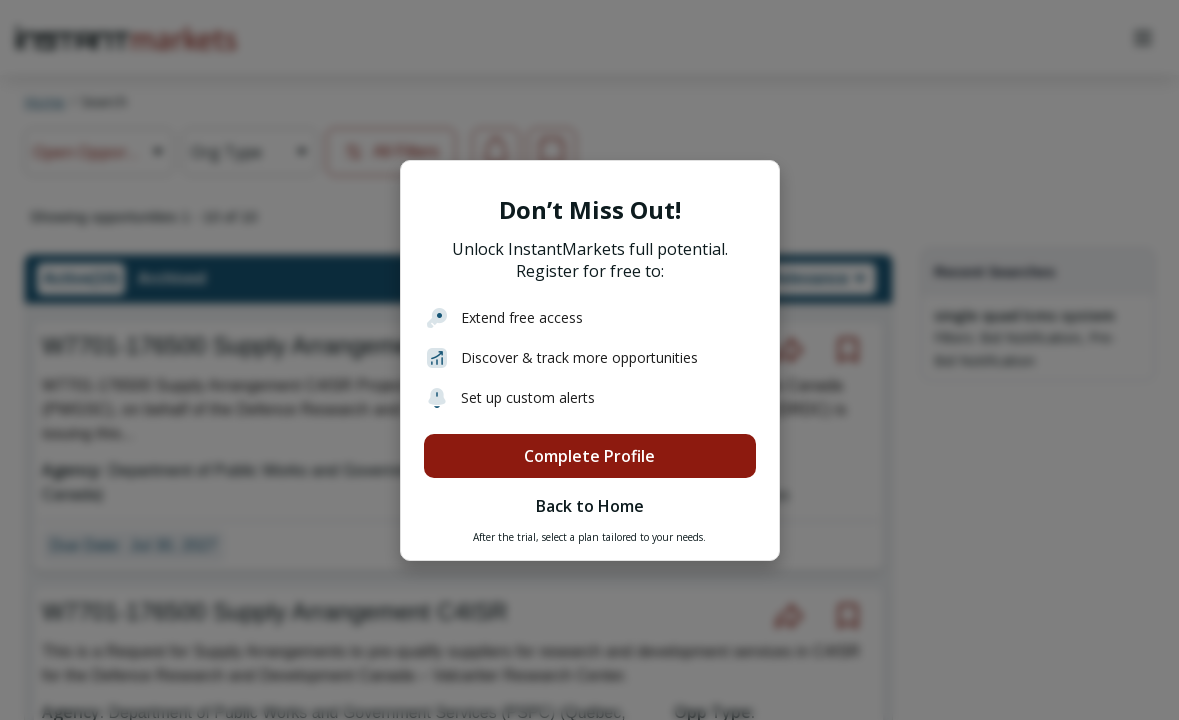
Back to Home (590, 506)
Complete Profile (589, 456)
